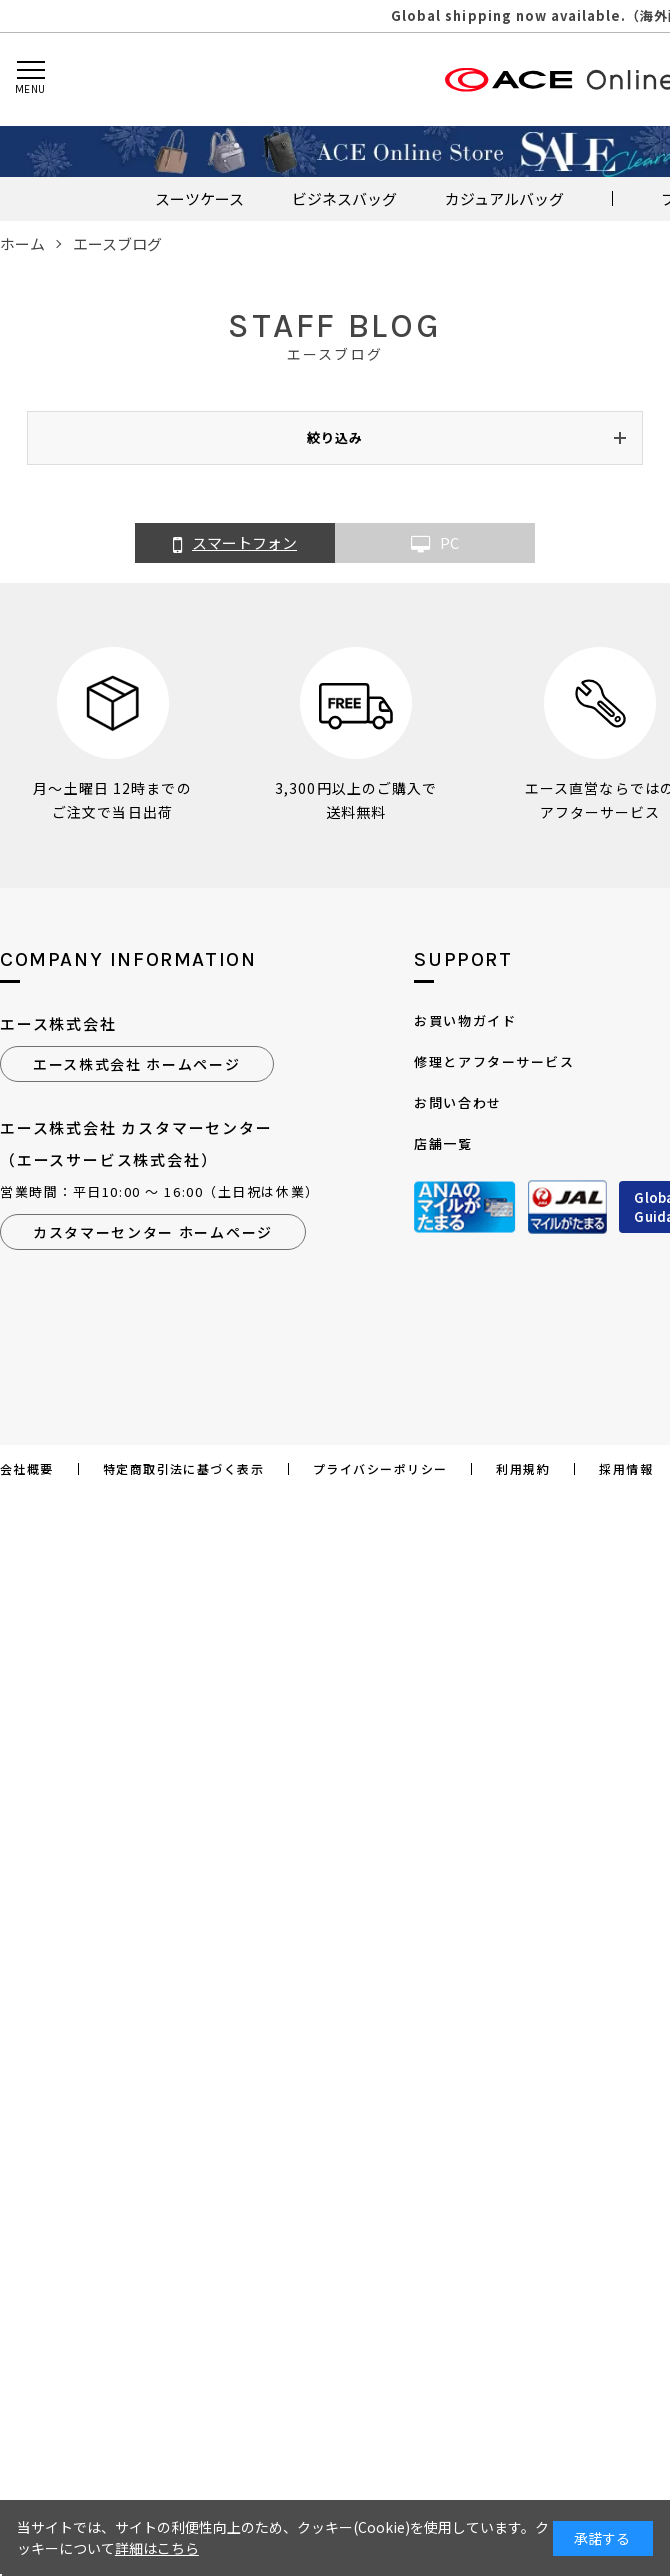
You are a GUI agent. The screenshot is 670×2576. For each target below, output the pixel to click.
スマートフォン (235, 544)
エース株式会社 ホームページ (137, 1064)
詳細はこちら (157, 2548)
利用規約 (523, 1469)
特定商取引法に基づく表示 (183, 1469)
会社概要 (27, 1469)
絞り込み (334, 437)
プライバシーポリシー (380, 1469)
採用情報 (626, 1469)
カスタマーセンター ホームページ (153, 1232)
